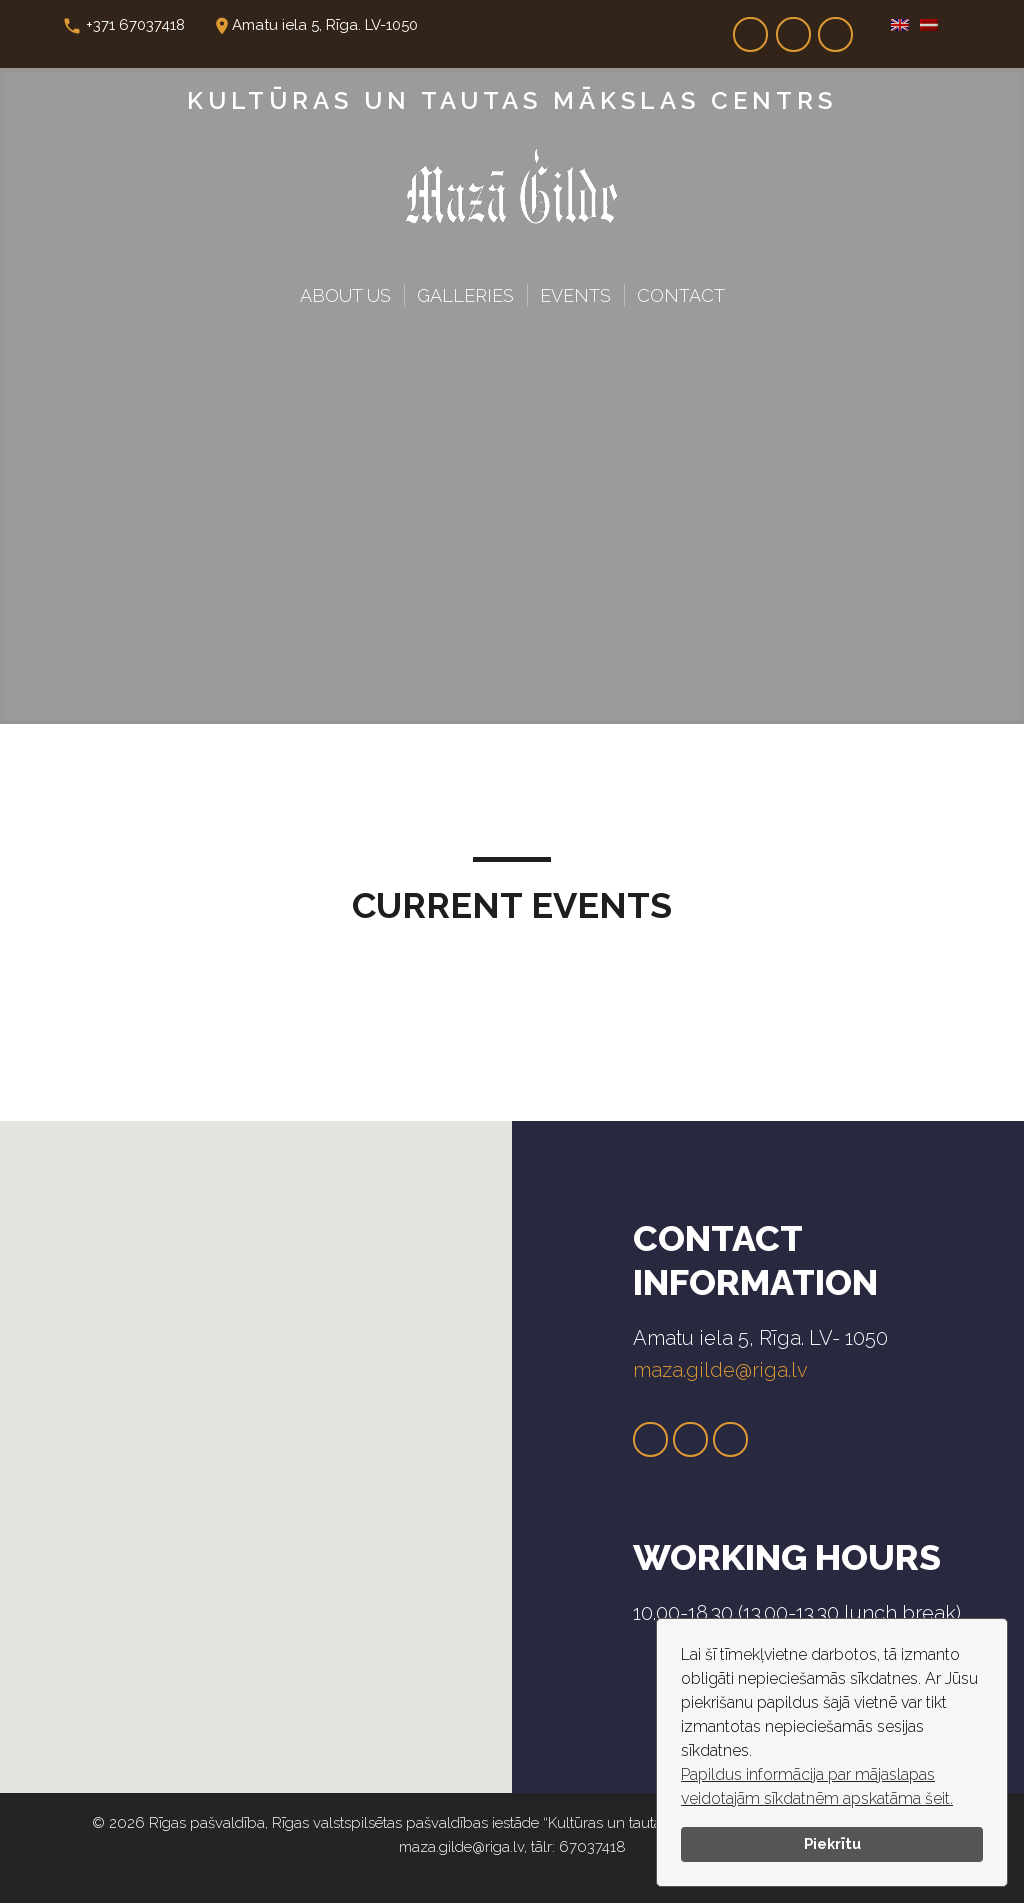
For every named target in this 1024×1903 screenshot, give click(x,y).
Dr (836, 28)
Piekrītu (832, 1843)
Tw (690, 1440)
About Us (345, 295)
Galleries (465, 295)
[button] (229, 1439)
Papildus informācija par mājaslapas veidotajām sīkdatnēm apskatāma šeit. (817, 1786)
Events (575, 295)
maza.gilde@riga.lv (720, 1370)
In (793, 28)
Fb (751, 28)
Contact (681, 295)
